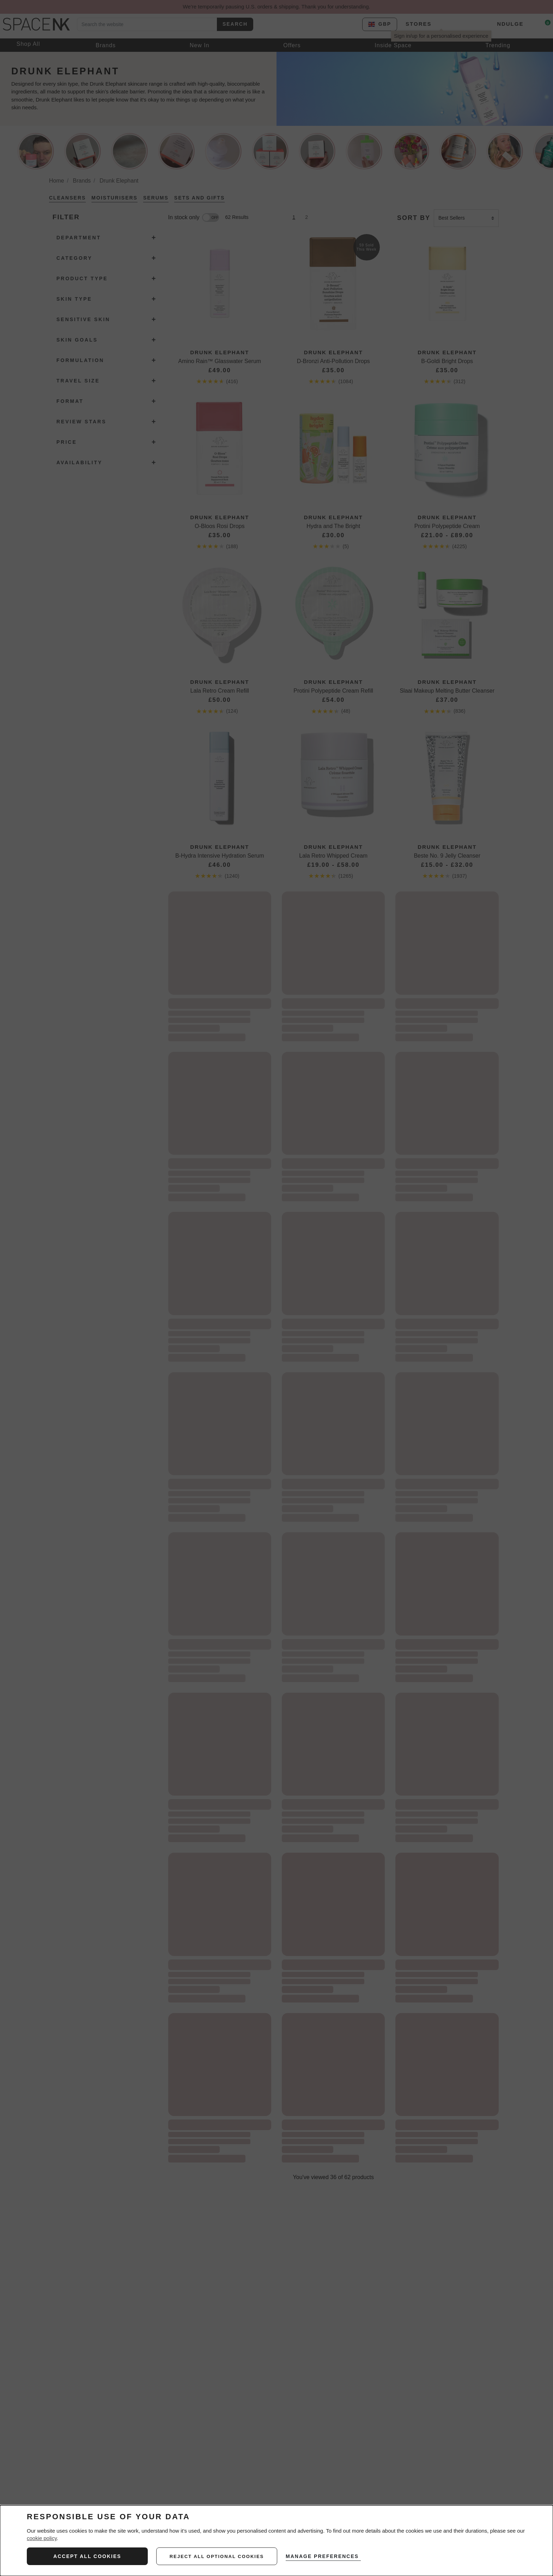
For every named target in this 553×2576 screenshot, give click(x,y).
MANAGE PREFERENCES (325, 2556)
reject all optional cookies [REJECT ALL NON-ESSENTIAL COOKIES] (217, 2556)
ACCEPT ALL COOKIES (87, 2556)
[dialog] (276, 2540)
